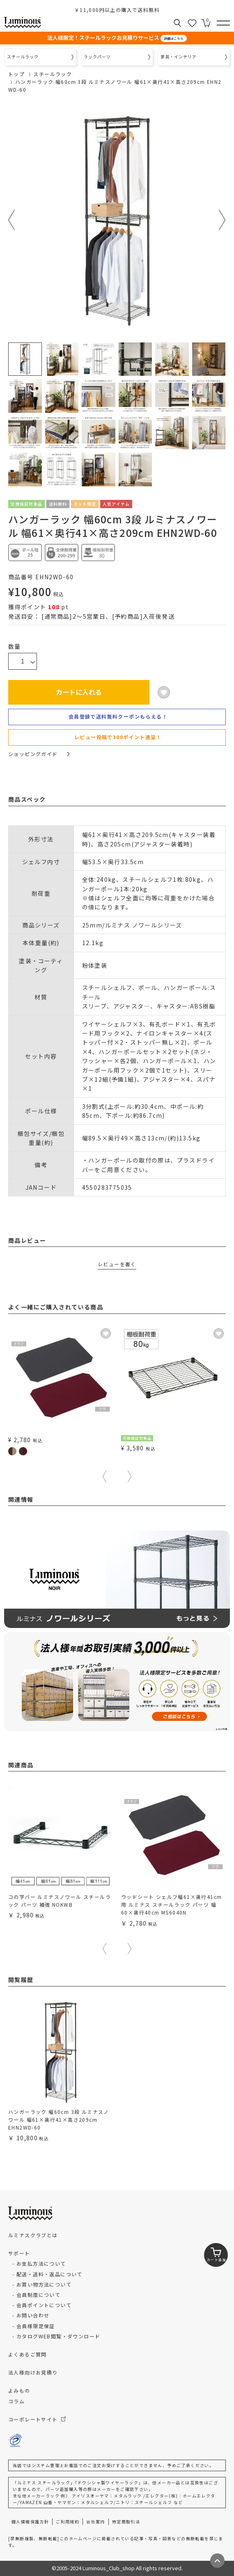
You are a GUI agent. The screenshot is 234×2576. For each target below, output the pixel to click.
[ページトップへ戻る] (217, 2560)
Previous (11, 220)
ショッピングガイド (38, 753)
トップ (16, 73)
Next (222, 220)
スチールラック (52, 73)
